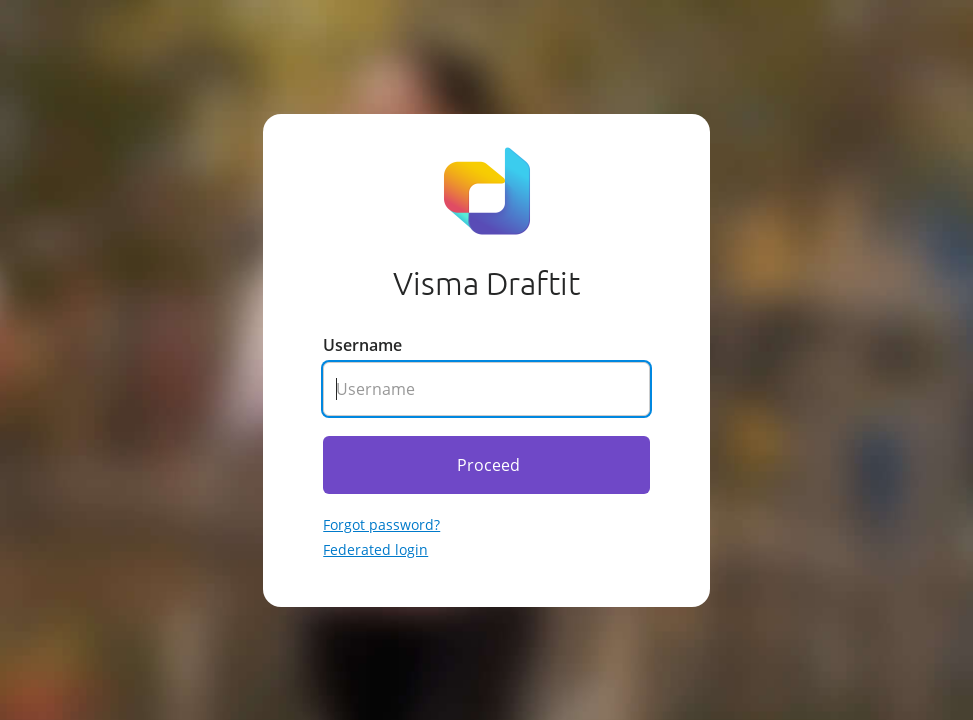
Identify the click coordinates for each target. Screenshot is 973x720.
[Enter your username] (486, 389)
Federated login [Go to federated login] (375, 549)
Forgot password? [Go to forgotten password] (381, 524)
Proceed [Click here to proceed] (488, 465)
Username (362, 345)
